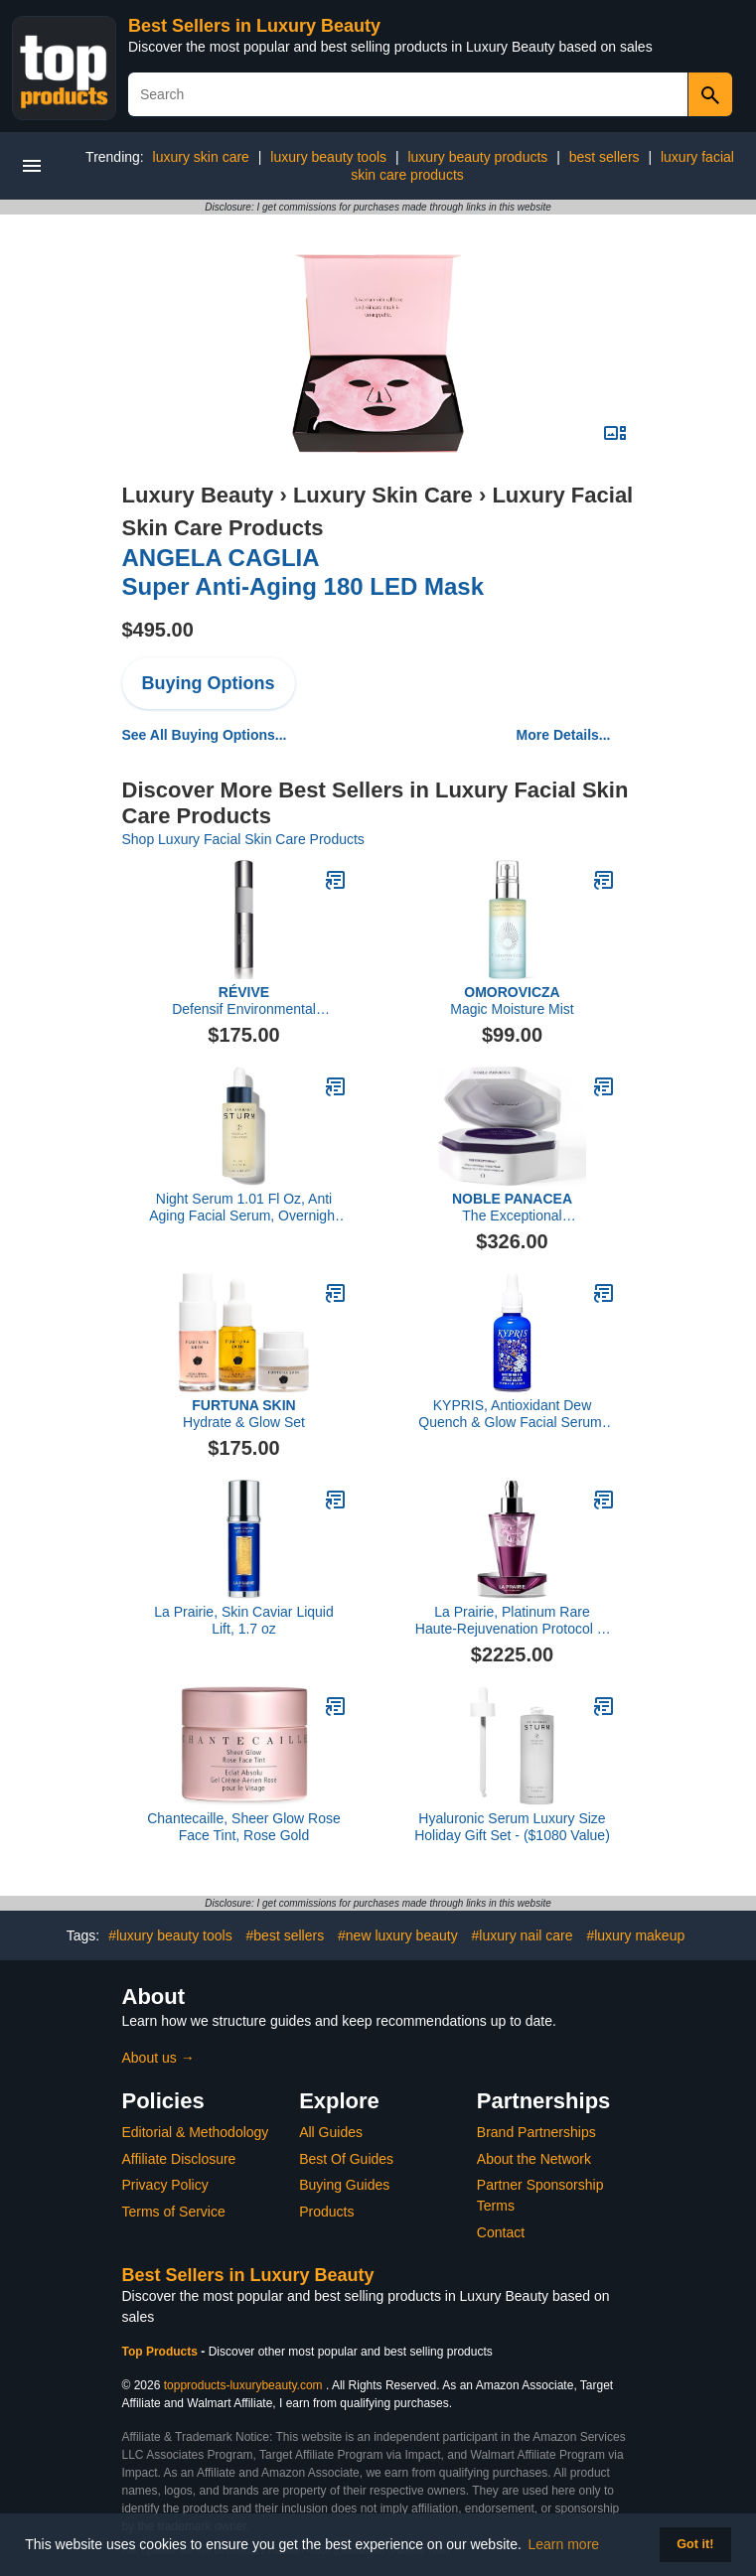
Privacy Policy (165, 2185)
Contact (501, 2232)
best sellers (604, 157)
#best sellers (285, 1935)
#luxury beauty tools (170, 1935)
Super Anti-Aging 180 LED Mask (303, 572)
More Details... (564, 735)
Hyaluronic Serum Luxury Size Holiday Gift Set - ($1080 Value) (512, 1826)
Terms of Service (174, 2211)
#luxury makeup (635, 1935)
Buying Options (208, 683)
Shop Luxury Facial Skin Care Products (243, 839)
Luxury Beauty (198, 495)
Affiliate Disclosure (179, 2159)
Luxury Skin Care (383, 495)
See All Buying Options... (204, 735)
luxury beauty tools (328, 157)
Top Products (162, 2352)
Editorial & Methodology (195, 2132)
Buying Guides (344, 2185)
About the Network (534, 2159)
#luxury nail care (522, 1935)
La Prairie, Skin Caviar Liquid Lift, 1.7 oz (244, 1620)
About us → (158, 2058)
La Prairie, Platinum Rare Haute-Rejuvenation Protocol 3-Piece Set (512, 1621)
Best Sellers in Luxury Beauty (254, 26)
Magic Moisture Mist (511, 1000)
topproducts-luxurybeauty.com (243, 2385)
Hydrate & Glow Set (244, 1413)
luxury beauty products (477, 157)
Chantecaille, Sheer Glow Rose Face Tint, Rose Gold (244, 1826)
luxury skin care (201, 157)
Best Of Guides (346, 2159)
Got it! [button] (695, 2544)
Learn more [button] (564, 2544)
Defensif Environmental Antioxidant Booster (244, 1001)
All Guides (331, 2132)
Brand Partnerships (536, 2132)
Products (326, 2211)
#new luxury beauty (398, 1935)
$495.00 (158, 630)
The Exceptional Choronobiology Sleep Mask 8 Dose (512, 1207)
